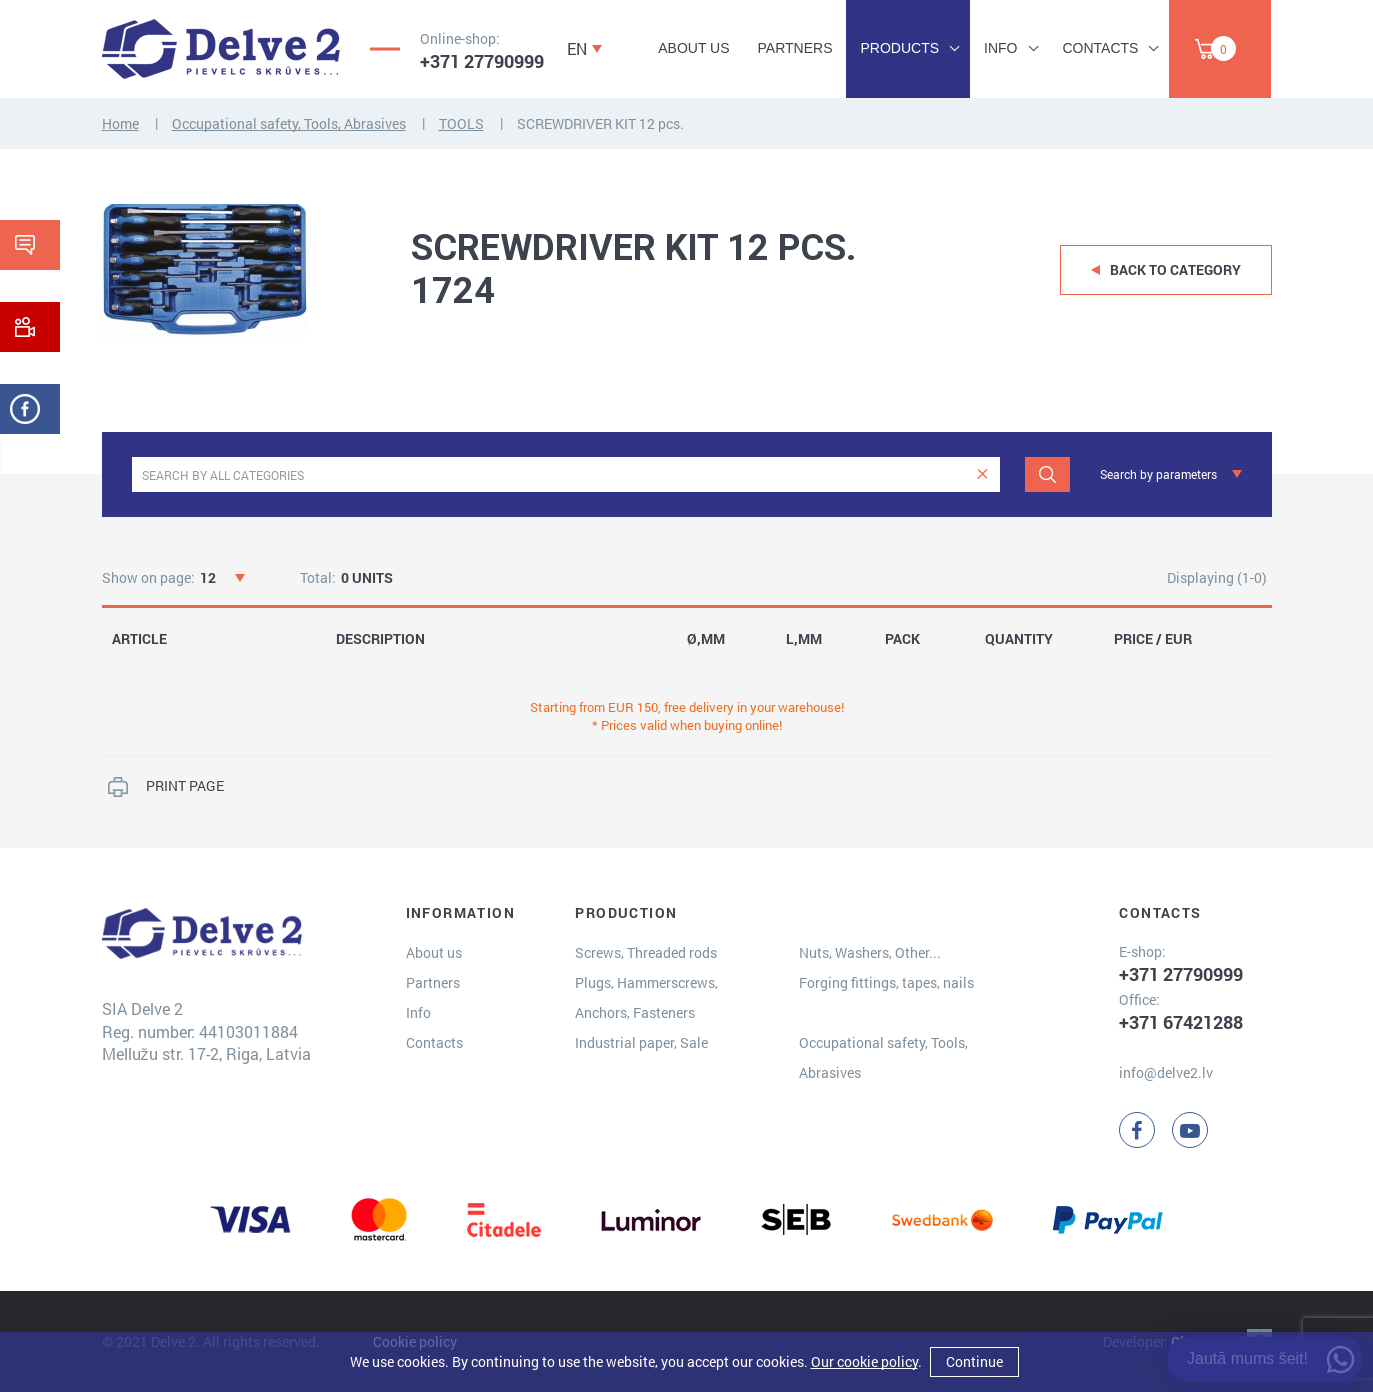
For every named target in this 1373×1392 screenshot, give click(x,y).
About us (693, 48)
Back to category (1175, 269)
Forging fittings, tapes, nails (886, 982)
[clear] (982, 474)
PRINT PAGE (185, 785)
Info (1000, 48)
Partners (795, 48)
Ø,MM (706, 639)
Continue (974, 1361)
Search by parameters (1158, 474)
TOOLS (461, 123)
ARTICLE (139, 639)
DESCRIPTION (380, 639)
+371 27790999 (482, 61)
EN (577, 48)
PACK (902, 639)
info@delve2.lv (1166, 1072)
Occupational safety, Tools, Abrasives (289, 123)
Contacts (1101, 48)
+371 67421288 (1181, 1022)
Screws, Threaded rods (646, 952)
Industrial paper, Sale (641, 1042)
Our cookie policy (864, 1361)
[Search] (1047, 474)
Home (120, 123)
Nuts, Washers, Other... (870, 952)
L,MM (804, 639)
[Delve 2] (221, 49)
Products (899, 48)
